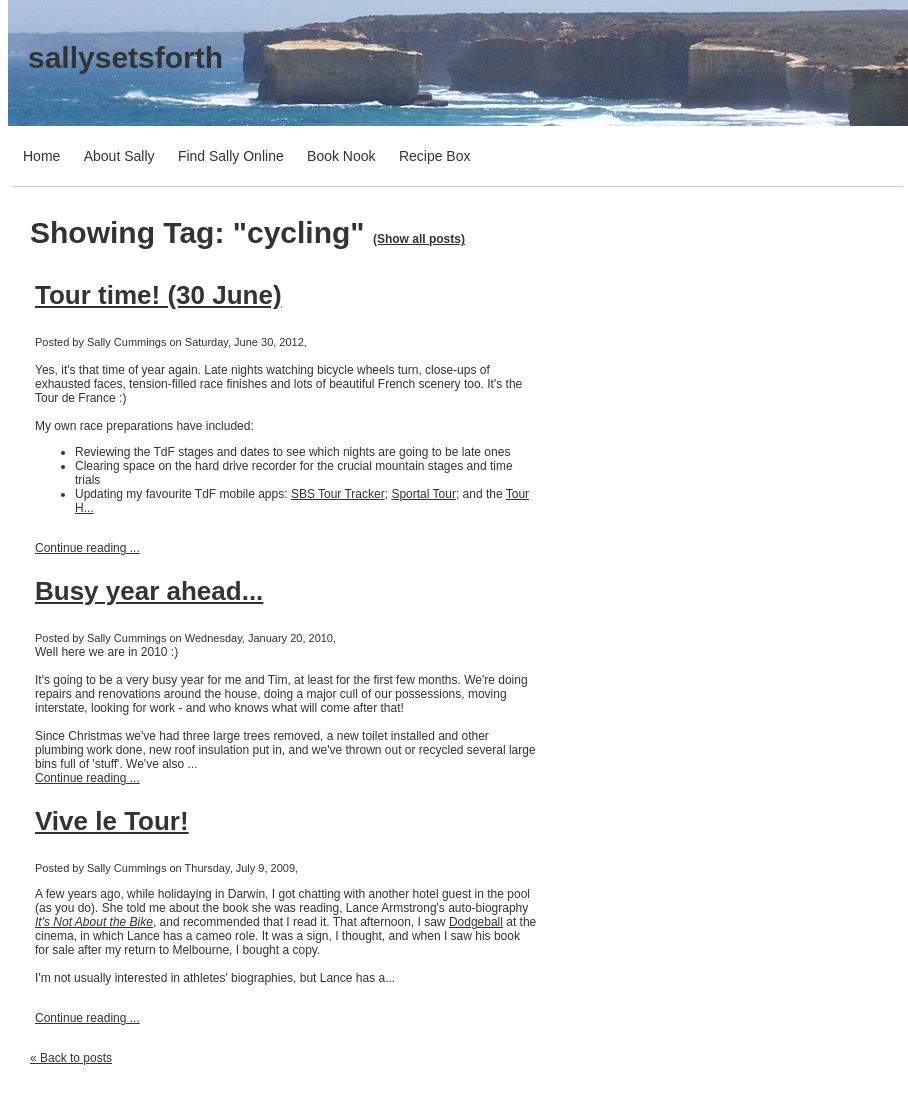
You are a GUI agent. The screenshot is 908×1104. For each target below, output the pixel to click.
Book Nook (341, 156)
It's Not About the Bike (94, 922)
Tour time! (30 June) (158, 295)
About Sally (119, 156)
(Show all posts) (419, 239)
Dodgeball (476, 922)
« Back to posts (71, 1058)
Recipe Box (435, 156)
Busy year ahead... (149, 591)
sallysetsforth (125, 57)
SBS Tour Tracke (336, 494)
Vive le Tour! (112, 821)
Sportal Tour (423, 494)
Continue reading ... (87, 548)
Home (41, 156)
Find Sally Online (231, 156)
